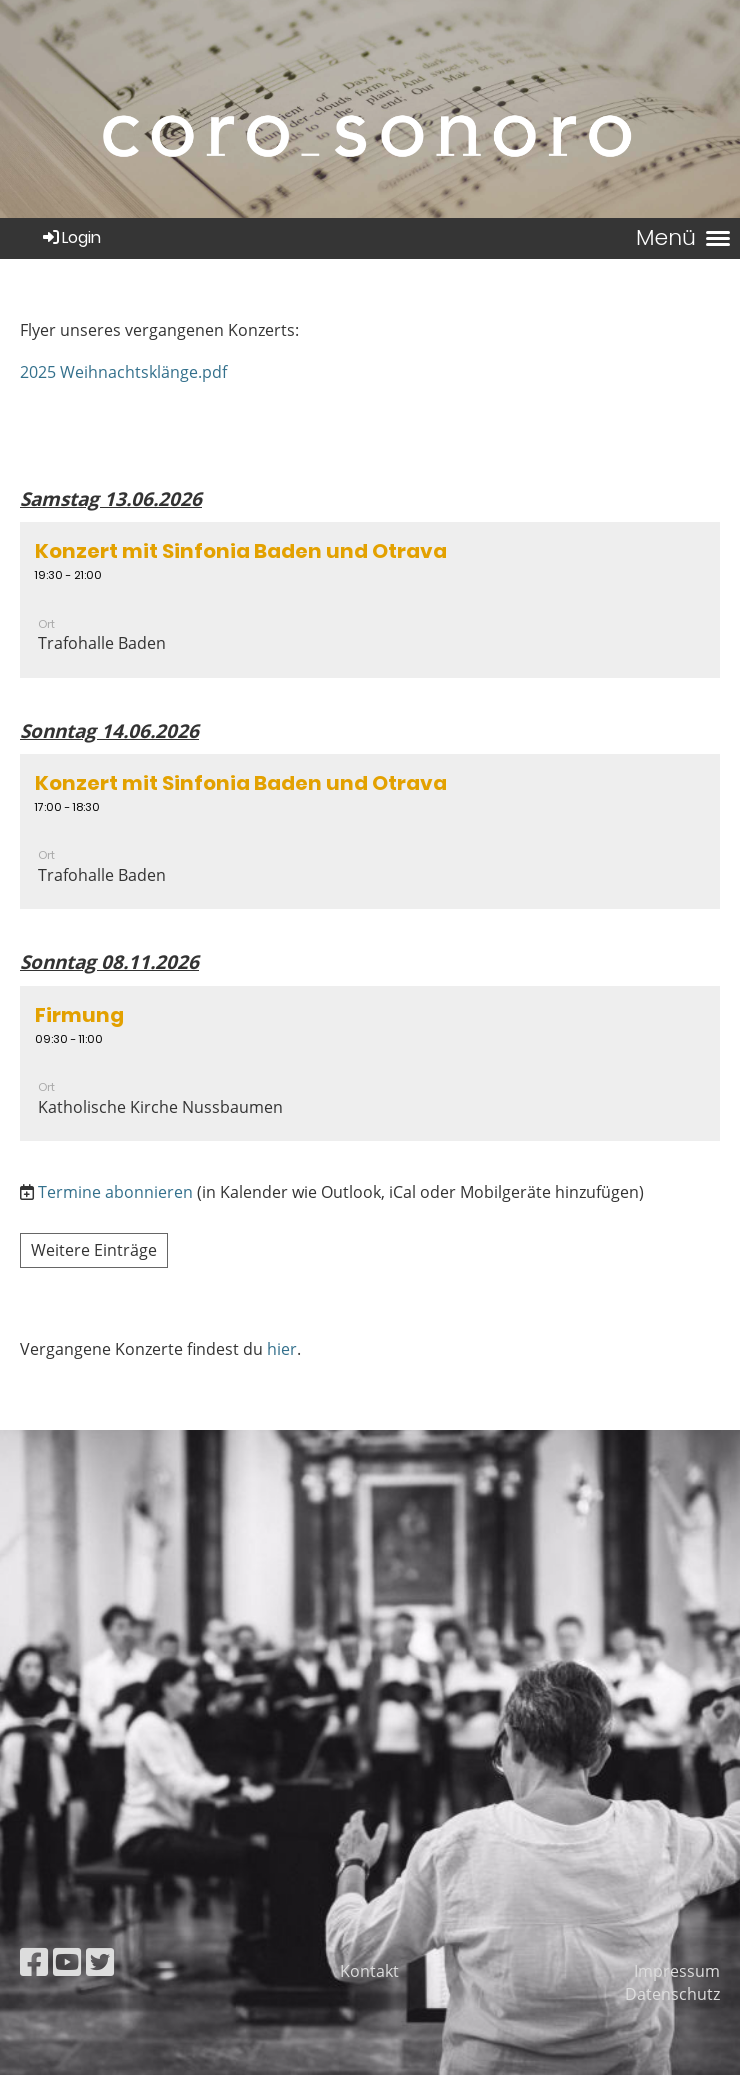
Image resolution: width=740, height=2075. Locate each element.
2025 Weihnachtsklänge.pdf (123, 372)
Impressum (677, 1971)
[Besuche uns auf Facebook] (34, 1961)
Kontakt (369, 1971)
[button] (370, 599)
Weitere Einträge (94, 1250)
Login (70, 237)
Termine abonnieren (115, 1192)
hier (282, 1349)
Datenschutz (672, 1994)
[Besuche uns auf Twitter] (100, 1961)
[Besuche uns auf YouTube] (67, 1961)
